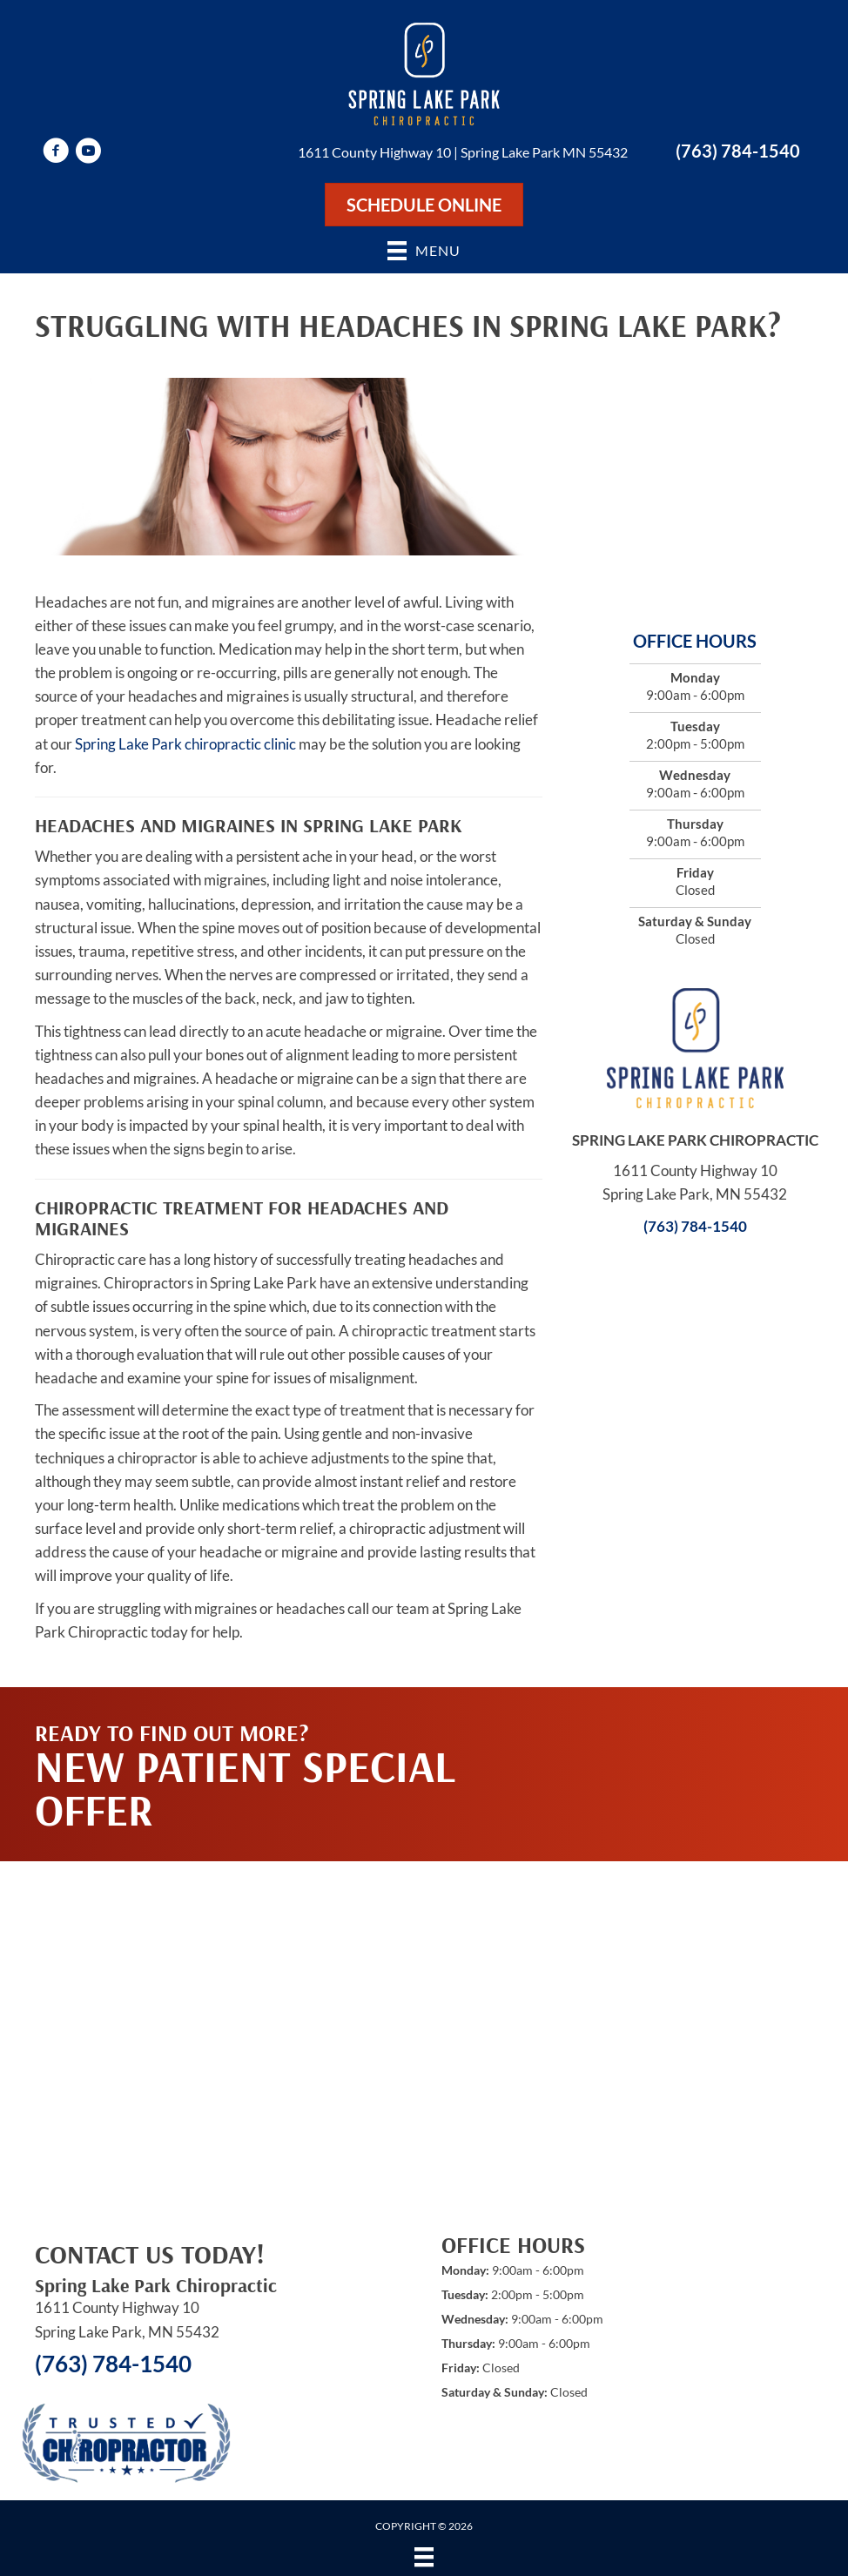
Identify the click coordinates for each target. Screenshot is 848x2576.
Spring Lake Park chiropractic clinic (185, 744)
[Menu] (424, 2556)
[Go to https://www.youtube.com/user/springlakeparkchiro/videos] (88, 153)
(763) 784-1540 (738, 150)
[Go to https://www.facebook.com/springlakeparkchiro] (56, 153)
